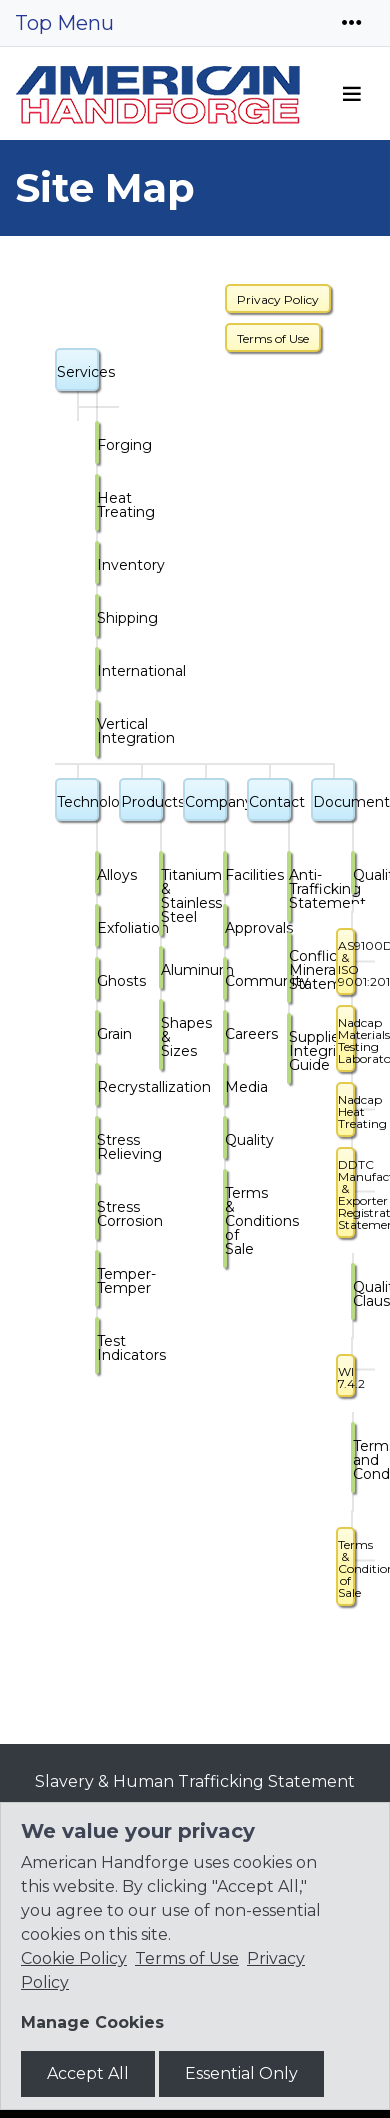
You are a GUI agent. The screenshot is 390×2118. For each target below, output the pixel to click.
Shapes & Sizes (162, 1037)
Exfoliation (98, 928)
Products (142, 802)
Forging (98, 445)
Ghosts (98, 981)
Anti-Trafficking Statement (290, 889)
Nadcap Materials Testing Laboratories (346, 1040)
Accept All (88, 2073)
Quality (226, 1140)
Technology (78, 802)
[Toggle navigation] (352, 23)
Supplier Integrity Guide (290, 1051)
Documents (334, 802)
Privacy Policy (278, 299)
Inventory (98, 565)
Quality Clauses (354, 1294)
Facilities (226, 875)
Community (226, 981)
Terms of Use (273, 338)
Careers (226, 1034)
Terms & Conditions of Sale (226, 1221)
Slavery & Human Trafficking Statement (195, 1781)
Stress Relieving (98, 1147)
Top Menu (64, 23)
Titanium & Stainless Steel (162, 896)
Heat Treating (98, 505)
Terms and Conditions (354, 1460)
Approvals (226, 928)
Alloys (98, 875)
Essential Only (241, 2073)
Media (226, 1087)
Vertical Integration (98, 731)
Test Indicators (98, 1348)
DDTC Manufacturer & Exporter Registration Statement (346, 1194)
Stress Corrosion (98, 1214)
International (98, 671)
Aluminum (162, 970)
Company (206, 802)
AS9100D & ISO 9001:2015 (346, 963)
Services (78, 372)
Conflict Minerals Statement (290, 970)
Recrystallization (98, 1087)
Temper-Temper (98, 1281)
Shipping (98, 618)
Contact (270, 802)
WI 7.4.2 (346, 1377)
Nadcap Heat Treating (346, 1111)
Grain (98, 1034)
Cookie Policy (74, 1958)
